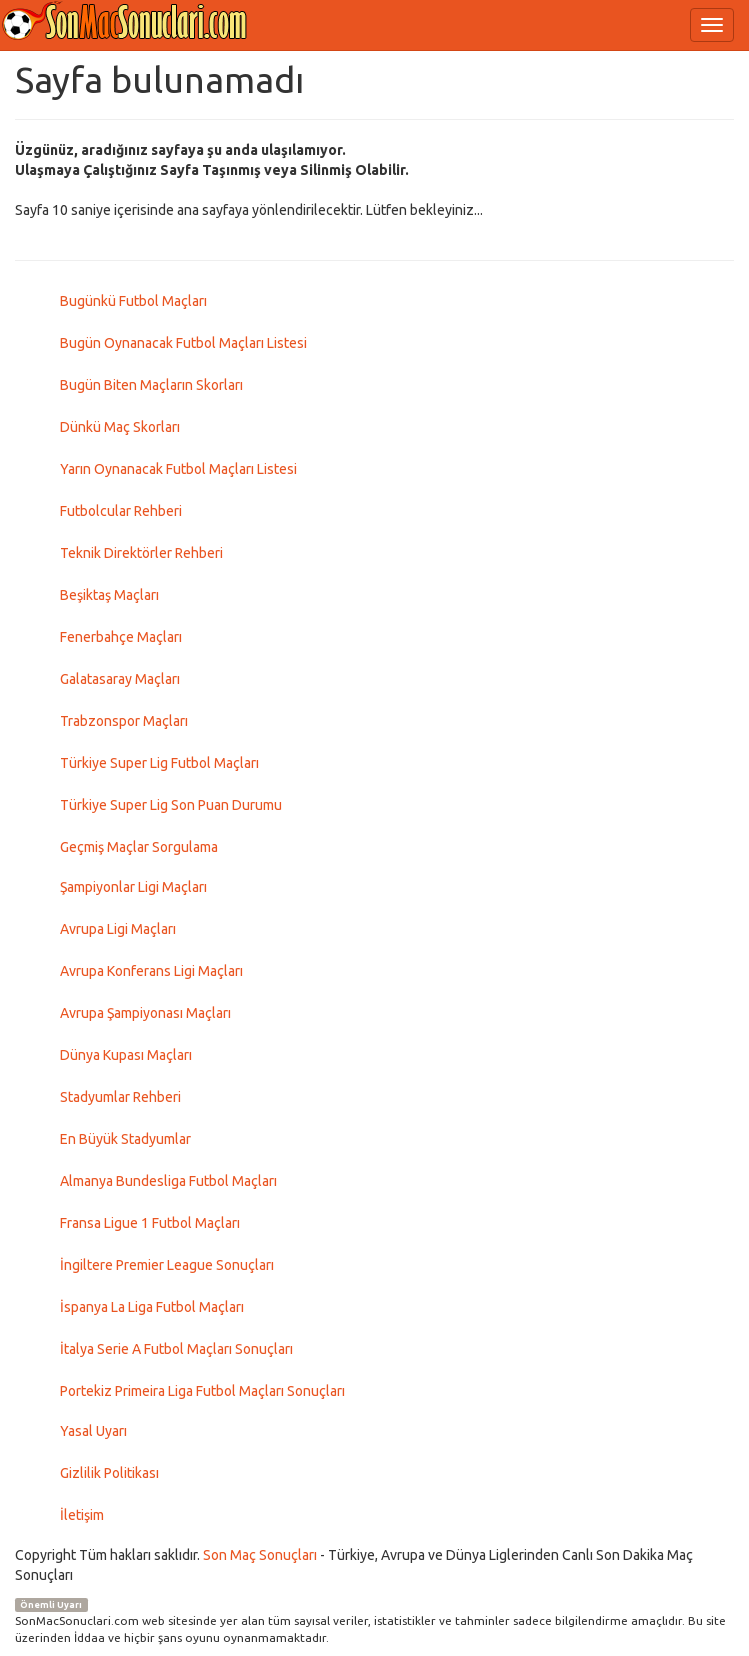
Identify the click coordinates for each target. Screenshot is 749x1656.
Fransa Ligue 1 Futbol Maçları (150, 1223)
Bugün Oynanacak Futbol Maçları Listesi (183, 343)
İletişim (82, 1515)
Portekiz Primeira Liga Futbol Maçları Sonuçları (202, 1391)
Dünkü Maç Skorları (120, 427)
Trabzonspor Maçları (124, 721)
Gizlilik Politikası (109, 1473)
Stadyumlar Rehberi (120, 1097)
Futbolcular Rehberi (121, 511)
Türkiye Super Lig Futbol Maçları (159, 763)
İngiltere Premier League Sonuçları (167, 1265)
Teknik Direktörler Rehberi (141, 553)
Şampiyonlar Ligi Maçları (133, 887)
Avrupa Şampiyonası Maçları (145, 1013)
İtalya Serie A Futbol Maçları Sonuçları (176, 1349)
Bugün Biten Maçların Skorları (151, 385)
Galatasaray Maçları (120, 679)
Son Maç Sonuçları (260, 1555)
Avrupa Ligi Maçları (118, 929)
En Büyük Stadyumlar (125, 1139)
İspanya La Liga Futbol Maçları (152, 1307)
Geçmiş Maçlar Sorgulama (139, 847)
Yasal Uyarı (93, 1431)
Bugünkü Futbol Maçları (133, 301)
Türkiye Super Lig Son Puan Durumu (171, 805)
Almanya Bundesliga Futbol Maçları (168, 1181)
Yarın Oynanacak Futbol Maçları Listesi (178, 469)
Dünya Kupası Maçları (126, 1055)
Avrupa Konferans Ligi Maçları (151, 971)
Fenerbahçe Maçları (121, 637)
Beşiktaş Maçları (109, 595)
